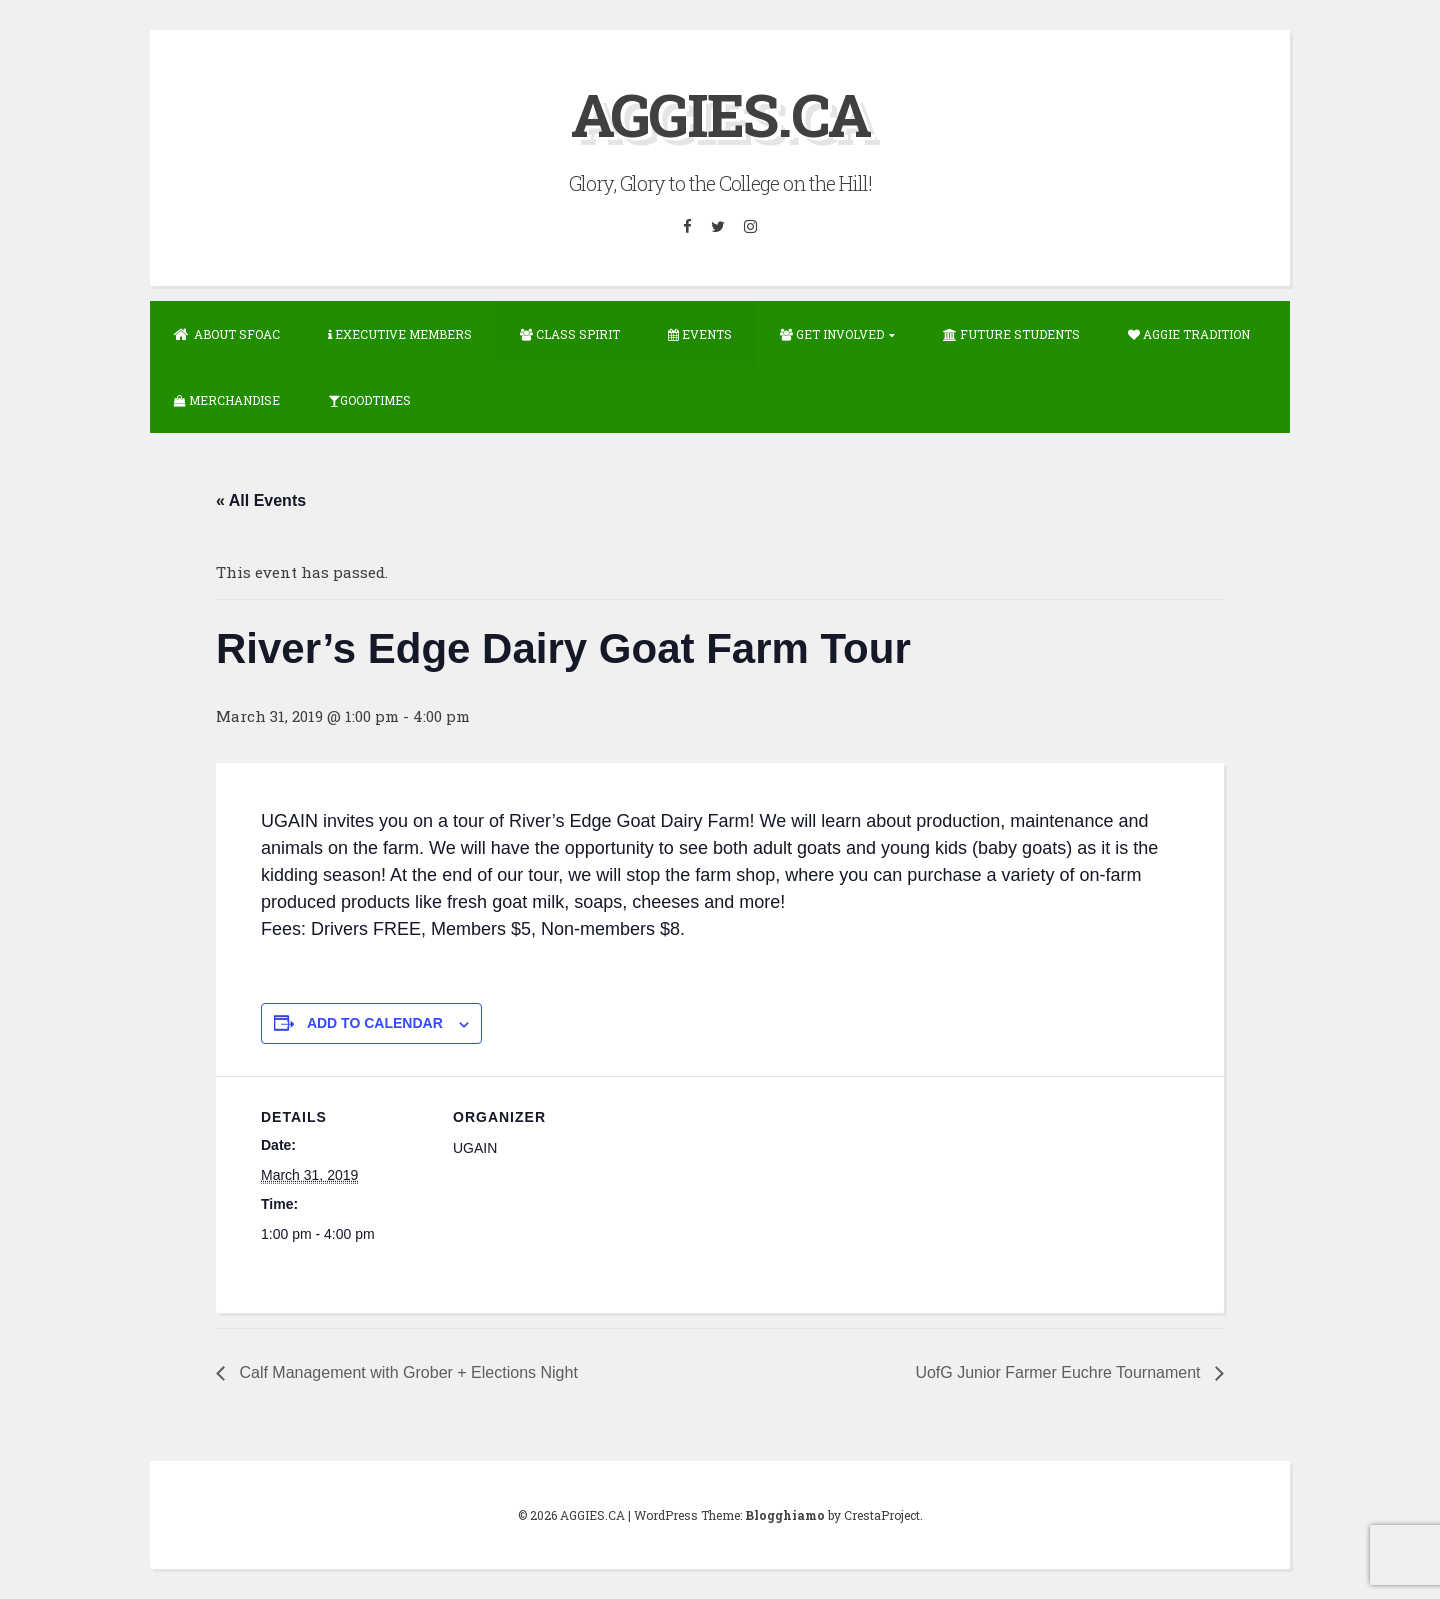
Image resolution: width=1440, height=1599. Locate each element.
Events (700, 334)
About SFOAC (227, 334)
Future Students (1011, 334)
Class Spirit (570, 334)
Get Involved (832, 334)
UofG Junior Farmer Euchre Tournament (1060, 1372)
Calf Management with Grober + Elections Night (406, 1372)
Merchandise (227, 400)
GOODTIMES (369, 400)
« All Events (261, 500)
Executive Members (400, 334)
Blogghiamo (785, 1515)
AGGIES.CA (720, 113)
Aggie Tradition (1189, 334)
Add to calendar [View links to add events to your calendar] (375, 1023)
